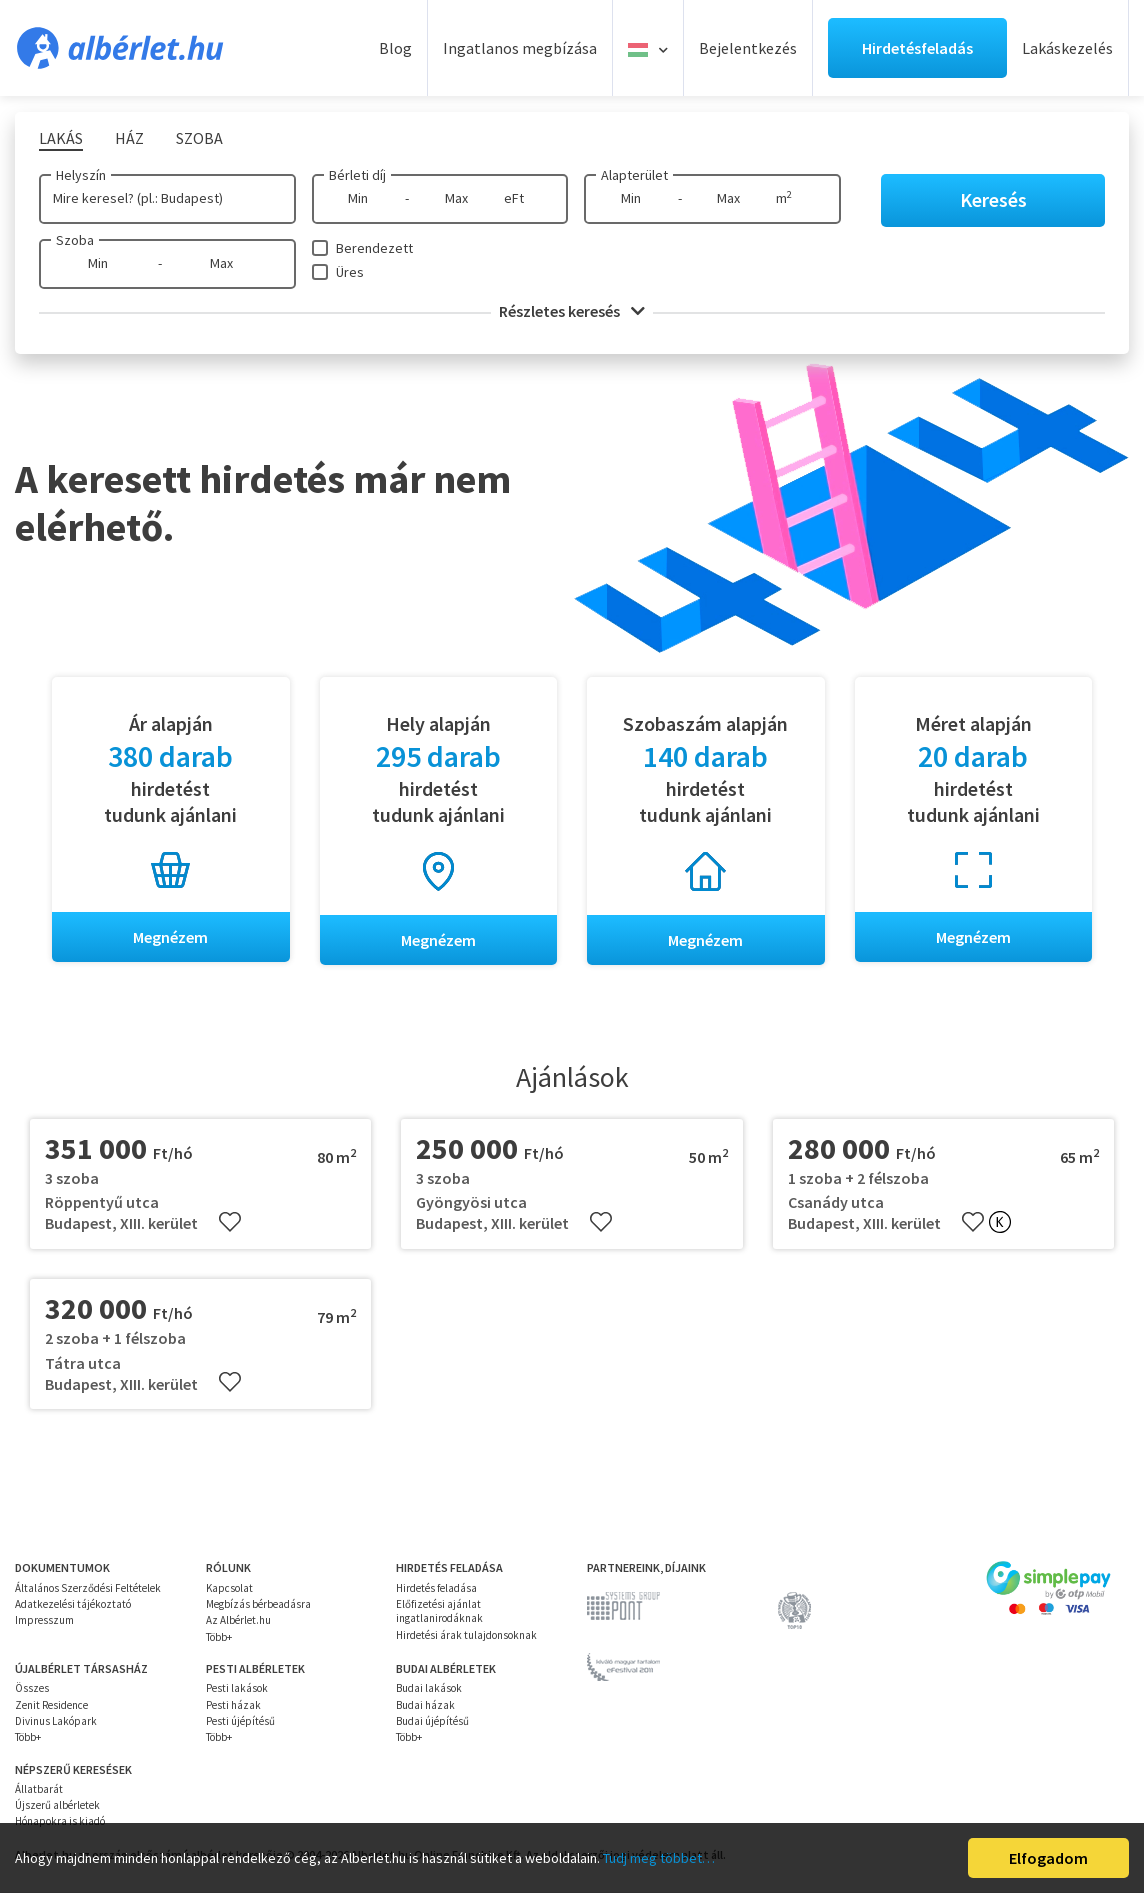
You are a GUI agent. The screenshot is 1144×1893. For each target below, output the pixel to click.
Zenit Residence (51, 1705)
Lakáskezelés (1067, 48)
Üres (350, 272)
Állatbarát (39, 1789)
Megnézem (170, 937)
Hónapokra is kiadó (60, 1822)
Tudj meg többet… (659, 1858)
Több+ (219, 1637)
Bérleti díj (357, 175)
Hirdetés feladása (436, 1588)
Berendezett (374, 248)
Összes (32, 1689)
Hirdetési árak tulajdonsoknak (466, 1635)
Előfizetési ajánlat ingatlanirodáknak (439, 1611)
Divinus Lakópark (56, 1721)
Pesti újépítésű (240, 1721)
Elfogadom (1048, 1858)
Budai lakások (429, 1689)
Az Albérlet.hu (238, 1621)
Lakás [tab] (61, 138)
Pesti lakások (237, 1689)
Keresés (993, 199)
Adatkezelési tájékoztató (73, 1604)
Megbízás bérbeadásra (258, 1604)
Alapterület (634, 175)
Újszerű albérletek (57, 1805)
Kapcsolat (229, 1588)
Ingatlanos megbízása (520, 48)
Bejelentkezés (748, 48)
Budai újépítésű (432, 1721)
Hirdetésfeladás (917, 48)
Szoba (75, 240)
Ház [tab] (129, 138)
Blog (395, 48)
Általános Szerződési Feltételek (88, 1588)
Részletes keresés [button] (572, 311)
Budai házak (425, 1705)
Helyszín (81, 175)
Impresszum (44, 1621)
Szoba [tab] (199, 138)
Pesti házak (233, 1705)
